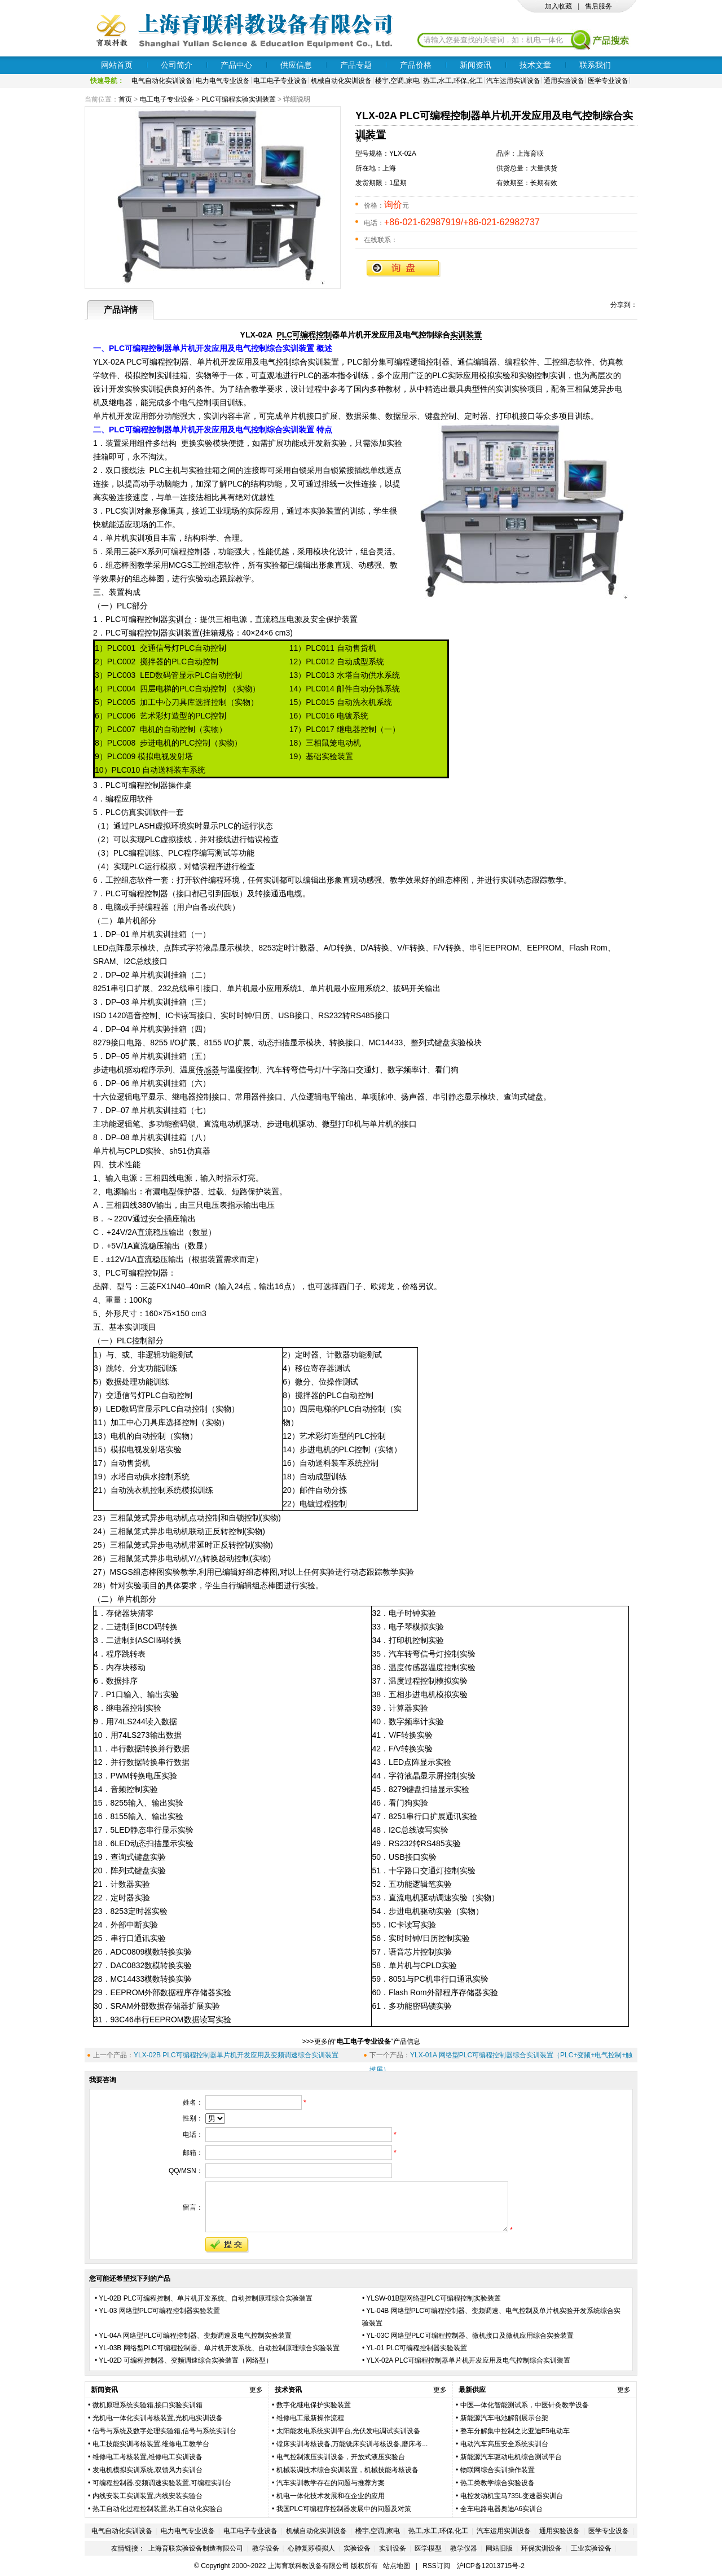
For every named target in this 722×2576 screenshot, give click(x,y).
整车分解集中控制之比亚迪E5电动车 (515, 2431)
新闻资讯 (475, 64)
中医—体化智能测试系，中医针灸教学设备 (524, 2405)
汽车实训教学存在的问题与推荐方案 (330, 2483)
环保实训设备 (541, 2548)
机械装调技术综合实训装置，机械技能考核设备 (347, 2470)
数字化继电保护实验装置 (313, 2405)
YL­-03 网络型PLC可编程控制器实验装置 (159, 2311)
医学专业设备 (608, 81)
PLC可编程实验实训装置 (238, 99)
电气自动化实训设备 (161, 81)
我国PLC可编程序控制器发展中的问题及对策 (343, 2509)
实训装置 (466, 334)
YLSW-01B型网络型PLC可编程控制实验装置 (433, 2298)
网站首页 (117, 64)
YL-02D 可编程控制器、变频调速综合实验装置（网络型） (185, 2360)
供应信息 (296, 64)
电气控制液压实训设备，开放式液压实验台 (340, 2457)
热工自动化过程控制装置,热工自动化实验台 (158, 2509)
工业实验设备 (591, 2548)
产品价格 (416, 64)
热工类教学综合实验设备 (497, 2483)
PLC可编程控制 (304, 334)
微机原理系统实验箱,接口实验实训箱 (147, 2405)
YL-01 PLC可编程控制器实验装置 (416, 2348)
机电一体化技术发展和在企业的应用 (330, 2496)
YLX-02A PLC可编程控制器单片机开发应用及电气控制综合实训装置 (468, 2360)
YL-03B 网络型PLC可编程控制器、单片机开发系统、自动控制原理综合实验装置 (219, 2348)
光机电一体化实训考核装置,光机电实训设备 (158, 2418)
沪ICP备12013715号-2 (491, 2566)
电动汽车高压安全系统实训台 (504, 2444)
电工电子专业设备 (280, 81)
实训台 (180, 619)
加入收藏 (558, 6)
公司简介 (176, 64)
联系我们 (595, 64)
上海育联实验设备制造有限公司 (195, 2548)
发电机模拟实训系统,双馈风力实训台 (147, 2470)
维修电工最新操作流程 (310, 2418)
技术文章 (535, 64)
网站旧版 (499, 2548)
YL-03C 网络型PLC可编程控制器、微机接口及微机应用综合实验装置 (469, 2336)
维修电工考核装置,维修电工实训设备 (147, 2457)
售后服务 (598, 6)
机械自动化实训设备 (341, 81)
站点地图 (396, 2566)
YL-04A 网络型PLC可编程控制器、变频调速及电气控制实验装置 (195, 2336)
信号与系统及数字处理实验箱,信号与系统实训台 (164, 2431)
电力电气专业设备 (223, 81)
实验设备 (357, 2548)
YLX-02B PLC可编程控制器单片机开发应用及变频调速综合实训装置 (236, 2055)
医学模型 (428, 2548)
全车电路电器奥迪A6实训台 (501, 2509)
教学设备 (265, 2548)
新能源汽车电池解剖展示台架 (504, 2418)
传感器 (207, 1069)
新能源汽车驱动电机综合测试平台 (511, 2457)
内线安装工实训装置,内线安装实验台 (147, 2496)
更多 (256, 2390)
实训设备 (392, 2548)
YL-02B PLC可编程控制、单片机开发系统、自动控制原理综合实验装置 (205, 2298)
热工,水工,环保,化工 (453, 81)
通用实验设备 (564, 81)
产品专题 (356, 64)
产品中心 (236, 64)
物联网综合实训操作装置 (497, 2470)
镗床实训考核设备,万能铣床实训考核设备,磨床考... (352, 2444)
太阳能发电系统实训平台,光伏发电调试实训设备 (348, 2431)
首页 (125, 99)
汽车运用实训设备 (513, 81)
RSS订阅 (436, 2566)
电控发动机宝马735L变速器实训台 (511, 2496)
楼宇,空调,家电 (397, 81)
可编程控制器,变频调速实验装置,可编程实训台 (162, 2483)
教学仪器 (463, 2548)
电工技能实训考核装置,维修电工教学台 (151, 2444)
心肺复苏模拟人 (311, 2548)
